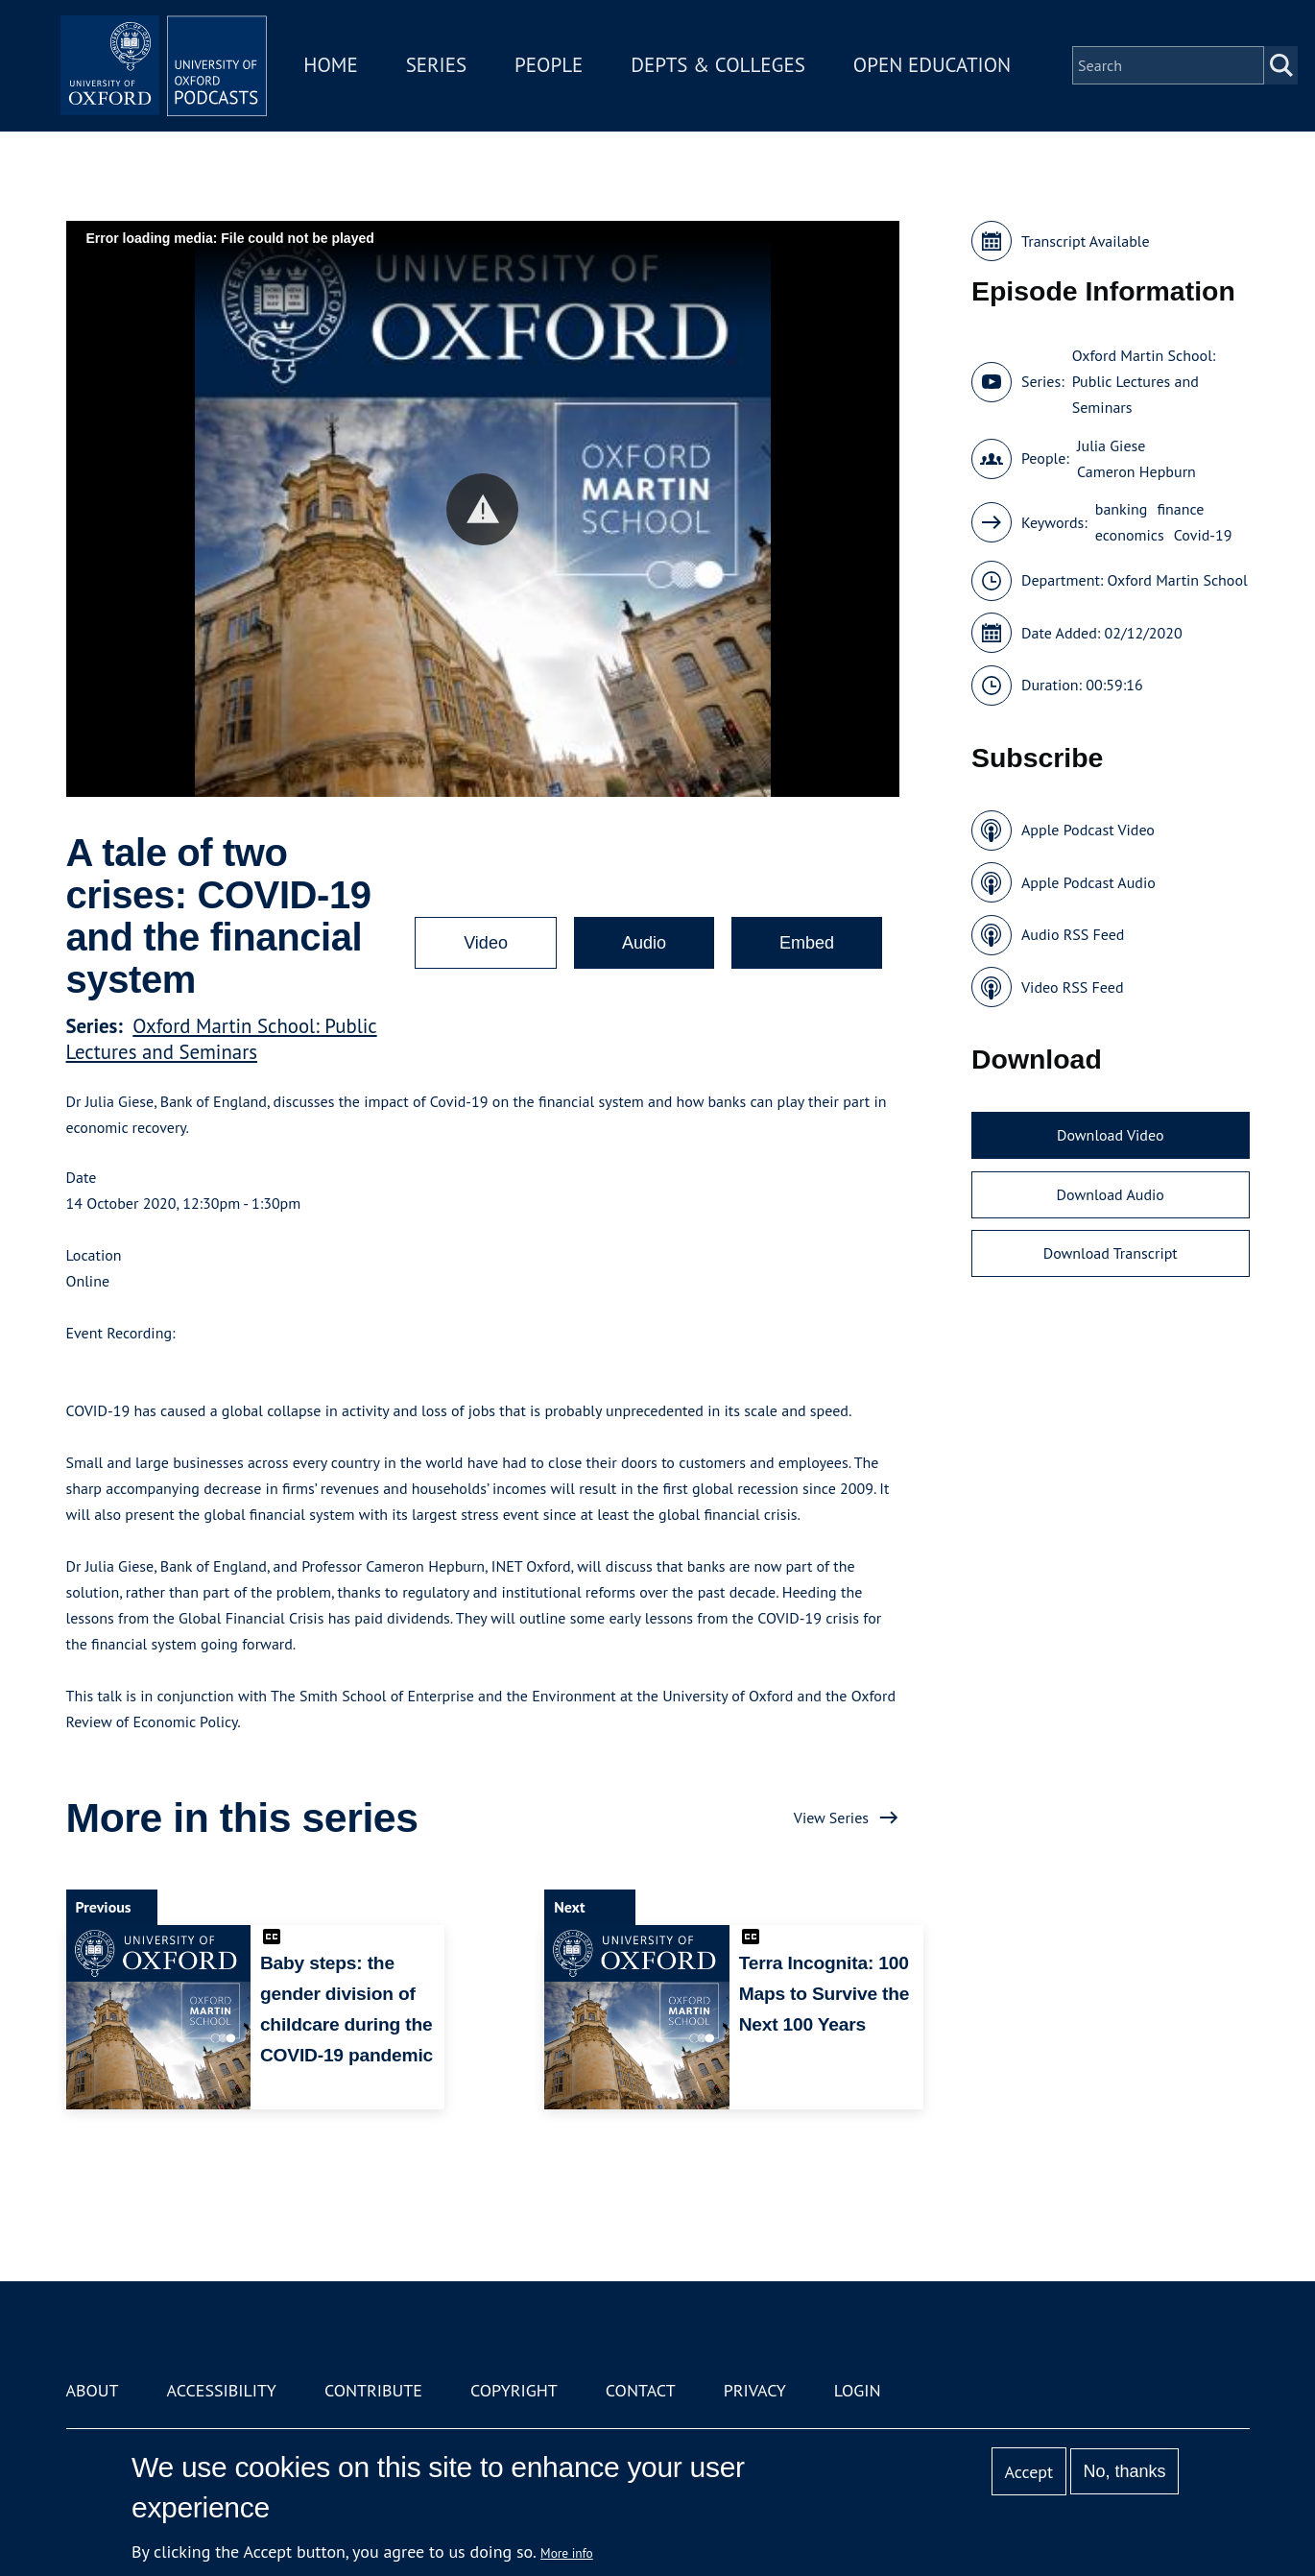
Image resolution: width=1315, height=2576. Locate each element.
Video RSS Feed (1072, 987)
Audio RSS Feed (1072, 934)
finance (1180, 508)
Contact (641, 2390)
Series (461, 56)
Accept (1028, 2472)
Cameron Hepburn (1136, 471)
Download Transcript (1110, 1253)
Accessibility (221, 2390)
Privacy (755, 2390)
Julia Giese (1111, 445)
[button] (482, 509)
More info (566, 2553)
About (92, 2390)
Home (356, 56)
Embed (806, 942)
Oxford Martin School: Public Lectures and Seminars (221, 1039)
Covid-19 (1203, 534)
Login (857, 2390)
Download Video (1110, 1134)
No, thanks (1124, 2471)
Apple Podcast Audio (1088, 882)
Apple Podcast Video (1088, 829)
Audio (644, 942)
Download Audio (1110, 1194)
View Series (831, 1817)
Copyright (514, 2390)
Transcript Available (1085, 241)
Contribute (373, 2390)
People (573, 56)
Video (486, 942)
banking (1121, 508)
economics (1129, 534)
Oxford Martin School (1178, 580)
